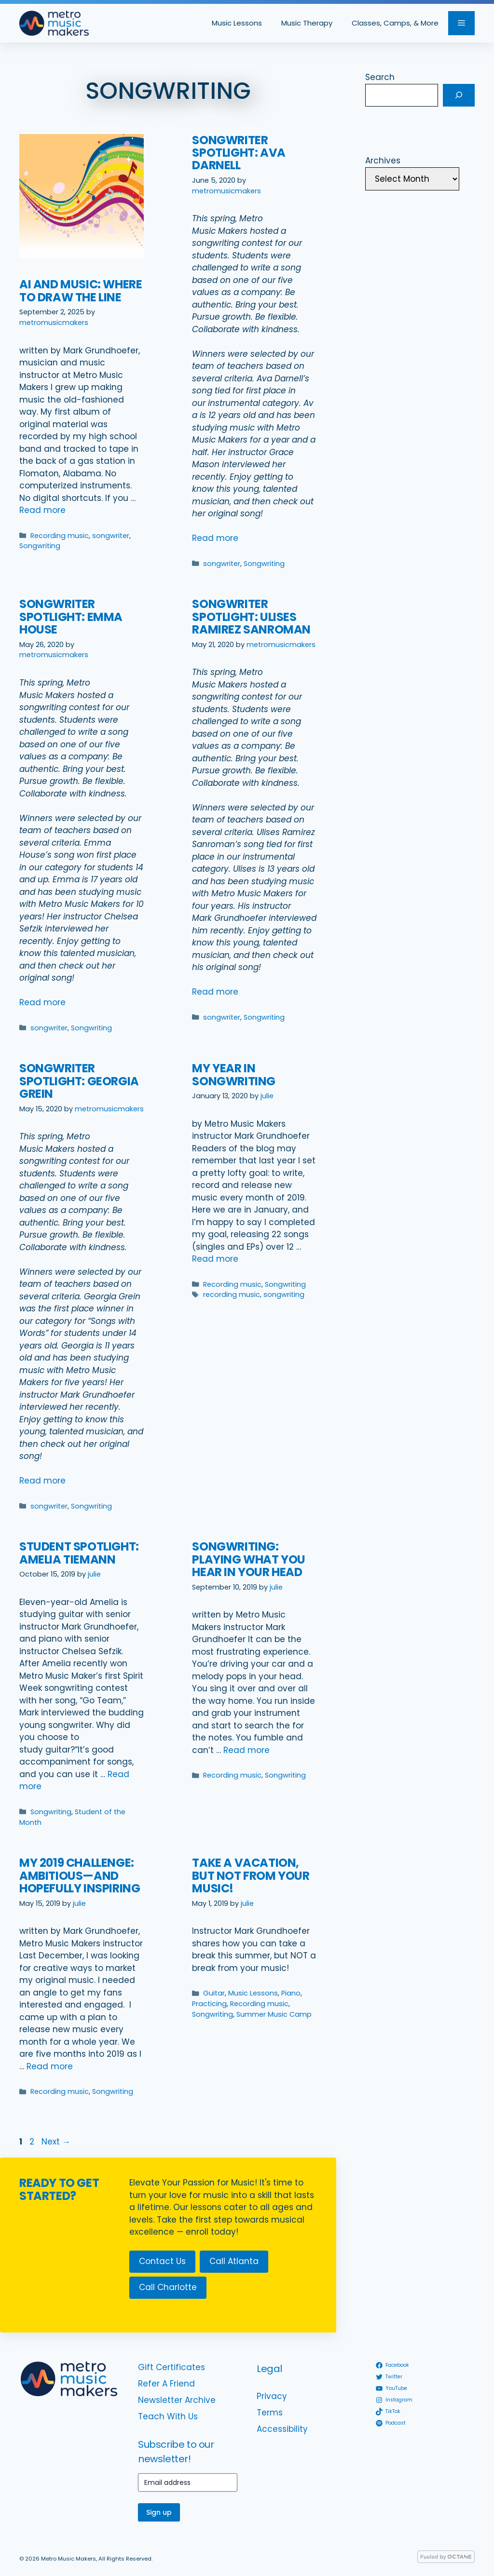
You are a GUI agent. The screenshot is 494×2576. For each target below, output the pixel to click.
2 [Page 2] (33, 2141)
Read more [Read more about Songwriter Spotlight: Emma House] (42, 1002)
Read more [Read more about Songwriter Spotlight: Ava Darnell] (215, 538)
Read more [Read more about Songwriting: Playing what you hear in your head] (246, 1750)
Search (380, 77)
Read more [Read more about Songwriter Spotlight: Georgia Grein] (42, 1480)
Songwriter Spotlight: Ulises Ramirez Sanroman (251, 616)
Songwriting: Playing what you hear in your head (248, 1559)
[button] (461, 23)
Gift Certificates (171, 2367)
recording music (231, 1294)
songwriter (110, 535)
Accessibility (282, 2429)
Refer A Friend (166, 2383)
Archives (382, 160)
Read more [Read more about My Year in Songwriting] (215, 1259)
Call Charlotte (168, 2287)
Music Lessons (237, 23)
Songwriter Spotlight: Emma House (71, 616)
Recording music (59, 535)
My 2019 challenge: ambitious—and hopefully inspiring (79, 1875)
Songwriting (39, 546)
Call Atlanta (234, 2261)
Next (55, 2141)
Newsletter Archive (177, 2400)
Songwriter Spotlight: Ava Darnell (238, 153)
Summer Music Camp (274, 2014)
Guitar (214, 1993)
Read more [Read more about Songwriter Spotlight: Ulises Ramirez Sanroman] (215, 992)
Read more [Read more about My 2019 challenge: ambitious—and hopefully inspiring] (50, 2066)
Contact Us (162, 2261)
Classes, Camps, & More (395, 23)
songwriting (283, 1294)
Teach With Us (168, 2416)
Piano (291, 1993)
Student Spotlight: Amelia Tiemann (79, 1552)
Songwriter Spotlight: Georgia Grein (79, 1081)
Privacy (272, 2396)
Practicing (209, 2004)
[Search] (459, 95)
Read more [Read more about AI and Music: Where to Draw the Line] (42, 510)
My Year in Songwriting (233, 1074)
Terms (270, 2412)
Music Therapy (306, 23)
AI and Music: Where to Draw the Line (80, 290)
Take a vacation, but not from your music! (250, 1875)
